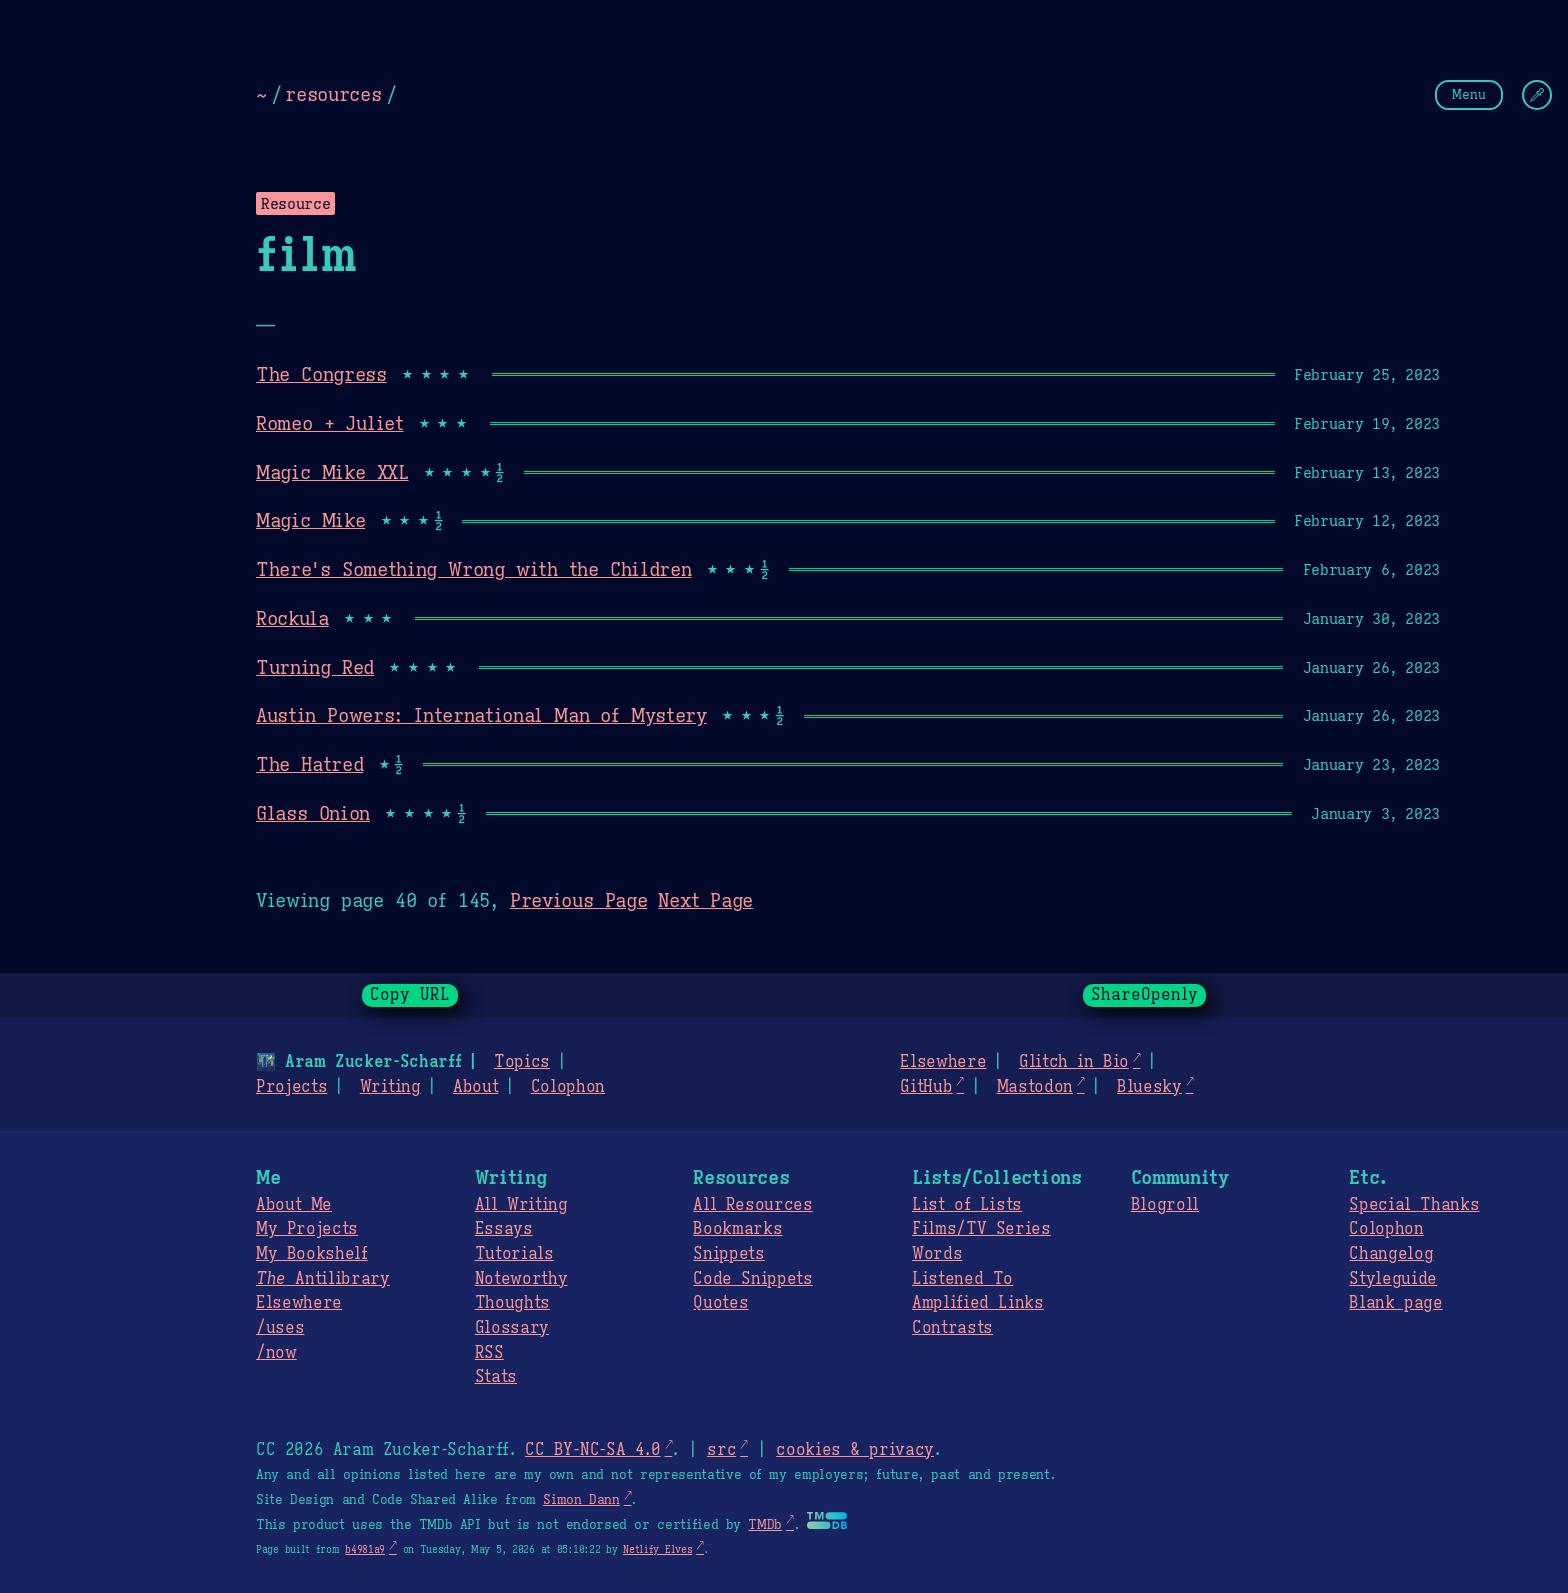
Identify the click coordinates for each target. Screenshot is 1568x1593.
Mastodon (1034, 1087)
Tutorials (514, 1254)
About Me (294, 1205)
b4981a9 (365, 1549)
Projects (291, 1087)
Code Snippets (752, 1279)
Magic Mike (310, 520)
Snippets (728, 1254)
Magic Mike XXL (332, 472)
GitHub (926, 1087)
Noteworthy (521, 1279)
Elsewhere (943, 1062)
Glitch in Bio (1074, 1062)
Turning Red (315, 667)
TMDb (765, 1525)
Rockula (292, 618)
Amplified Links (978, 1303)
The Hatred (309, 764)
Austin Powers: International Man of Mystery (481, 715)
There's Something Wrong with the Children (473, 569)
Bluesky (1149, 1087)
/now (276, 1353)
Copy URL (410, 995)
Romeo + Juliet (330, 423)
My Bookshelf (312, 1254)
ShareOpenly (1144, 995)
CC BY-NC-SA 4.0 (592, 1450)
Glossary (512, 1328)
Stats (496, 1377)
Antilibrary (323, 1279)
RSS (489, 1353)
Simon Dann (581, 1500)
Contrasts (952, 1328)
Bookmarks (737, 1229)
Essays (504, 1229)
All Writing (521, 1205)
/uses (280, 1328)
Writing (390, 1087)
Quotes (720, 1303)
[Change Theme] (1537, 95)
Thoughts (512, 1303)
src (721, 1450)
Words (937, 1254)
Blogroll (1165, 1205)
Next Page (705, 900)
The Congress (321, 374)
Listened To (962, 1279)
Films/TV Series (981, 1229)
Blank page (1395, 1303)
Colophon (568, 1087)
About (475, 1087)
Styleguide (1393, 1279)
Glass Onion (313, 813)
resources (333, 94)
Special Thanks (1414, 1205)
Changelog (1391, 1254)
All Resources (752, 1205)
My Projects (307, 1229)
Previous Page (578, 900)
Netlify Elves (657, 1549)
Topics (522, 1062)
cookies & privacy (855, 1450)
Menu (1469, 94)
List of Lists (967, 1205)
